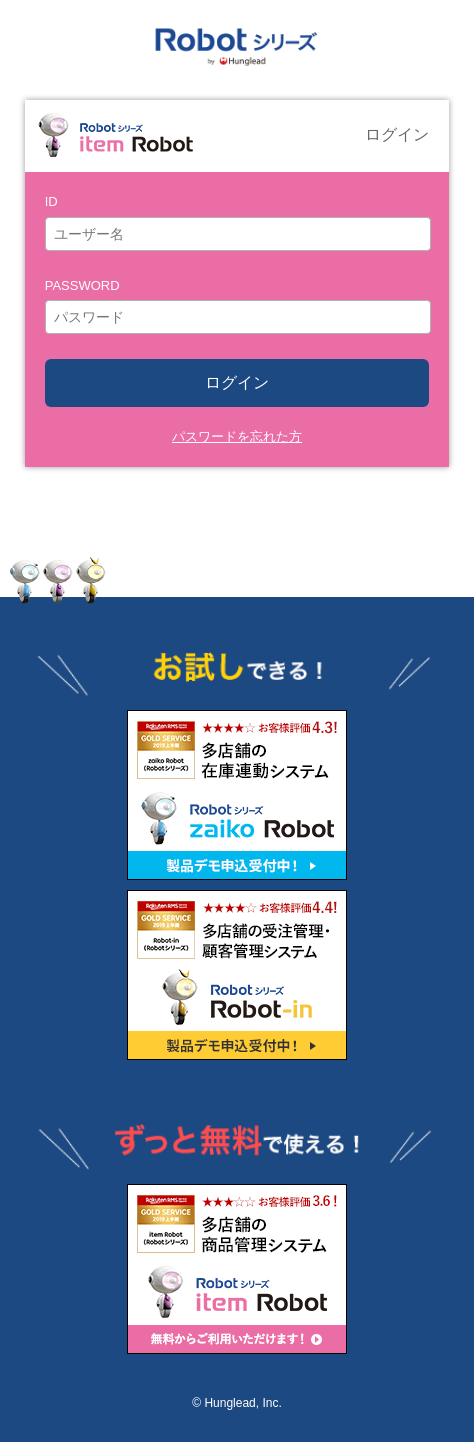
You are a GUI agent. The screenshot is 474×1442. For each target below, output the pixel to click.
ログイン (237, 382)
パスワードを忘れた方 (237, 436)
